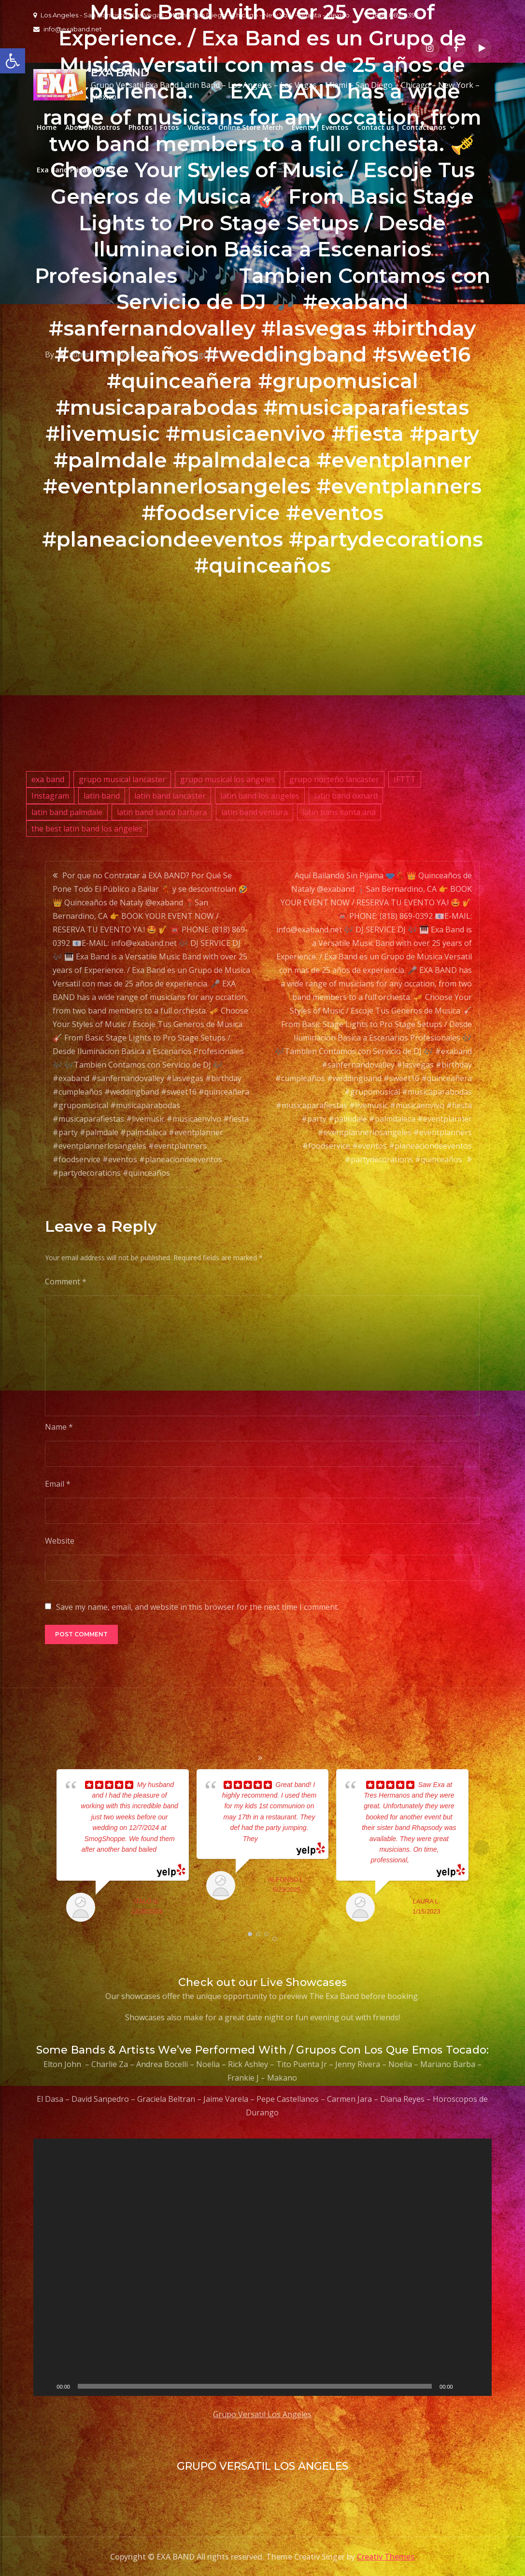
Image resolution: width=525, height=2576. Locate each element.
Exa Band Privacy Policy (76, 169)
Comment (65, 1281)
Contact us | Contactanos (401, 127)
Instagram (50, 795)
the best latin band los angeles (86, 828)
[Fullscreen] (479, 2386)
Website (59, 1540)
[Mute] (463, 2386)
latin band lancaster (170, 795)
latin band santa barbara (162, 812)
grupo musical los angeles (227, 779)
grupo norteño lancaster (334, 779)
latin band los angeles (259, 795)
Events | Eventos (320, 127)
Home (47, 127)
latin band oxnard (346, 795)
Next (481, 1848)
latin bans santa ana (339, 812)
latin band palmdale (66, 812)
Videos (198, 127)
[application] (262, 2267)
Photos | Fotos (153, 127)
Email (58, 1483)
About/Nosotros (92, 127)
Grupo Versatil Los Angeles (262, 2414)
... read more (276, 1839)
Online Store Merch (250, 127)
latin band (102, 795)
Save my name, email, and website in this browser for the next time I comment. (197, 1607)
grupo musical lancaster (122, 779)
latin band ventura (254, 812)
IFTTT (405, 779)
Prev (43, 1848)
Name (59, 1427)
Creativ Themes (385, 2556)
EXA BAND (120, 72)
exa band (47, 779)
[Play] (46, 2386)
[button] (12, 60)
